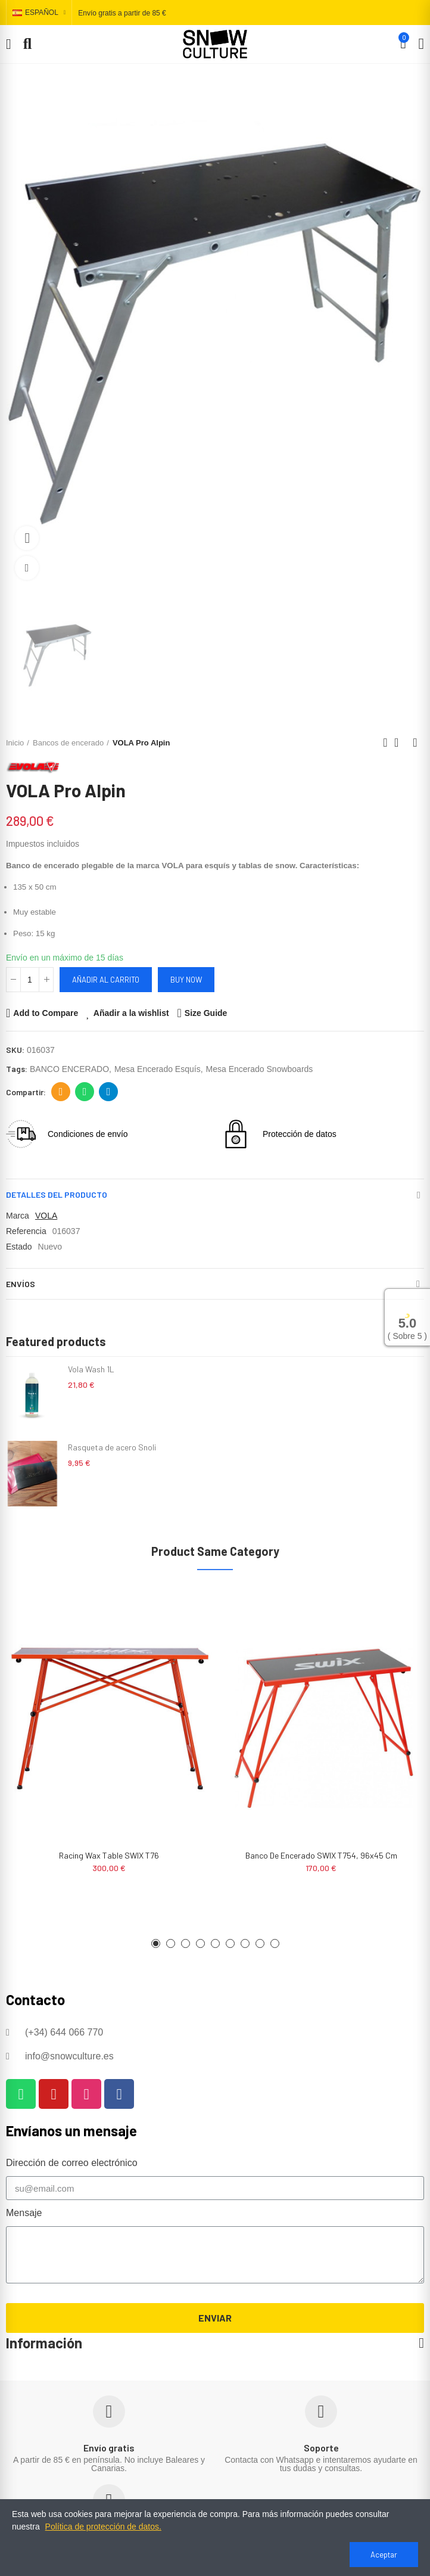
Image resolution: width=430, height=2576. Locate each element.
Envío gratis (109, 2447)
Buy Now (186, 979)
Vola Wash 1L (91, 1369)
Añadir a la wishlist (131, 1013)
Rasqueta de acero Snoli (112, 1447)
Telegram (109, 1091)
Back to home (400, 742)
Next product (415, 742)
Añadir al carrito (105, 979)
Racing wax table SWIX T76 (109, 1855)
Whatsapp (85, 1091)
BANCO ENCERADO (69, 1069)
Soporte (321, 2447)
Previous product (385, 742)
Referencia (26, 1231)
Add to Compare (45, 1013)
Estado (19, 1246)
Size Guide (206, 1013)
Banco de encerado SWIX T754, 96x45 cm (321, 1855)
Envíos (20, 1284)
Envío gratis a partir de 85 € (122, 13)
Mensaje (24, 2213)
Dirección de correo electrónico (61, 1091)
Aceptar (383, 2554)
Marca (17, 1215)
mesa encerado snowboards (259, 1069)
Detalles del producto (56, 1194)
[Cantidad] (30, 979)
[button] (155, 1943)
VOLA (46, 1215)
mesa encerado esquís (157, 1069)
